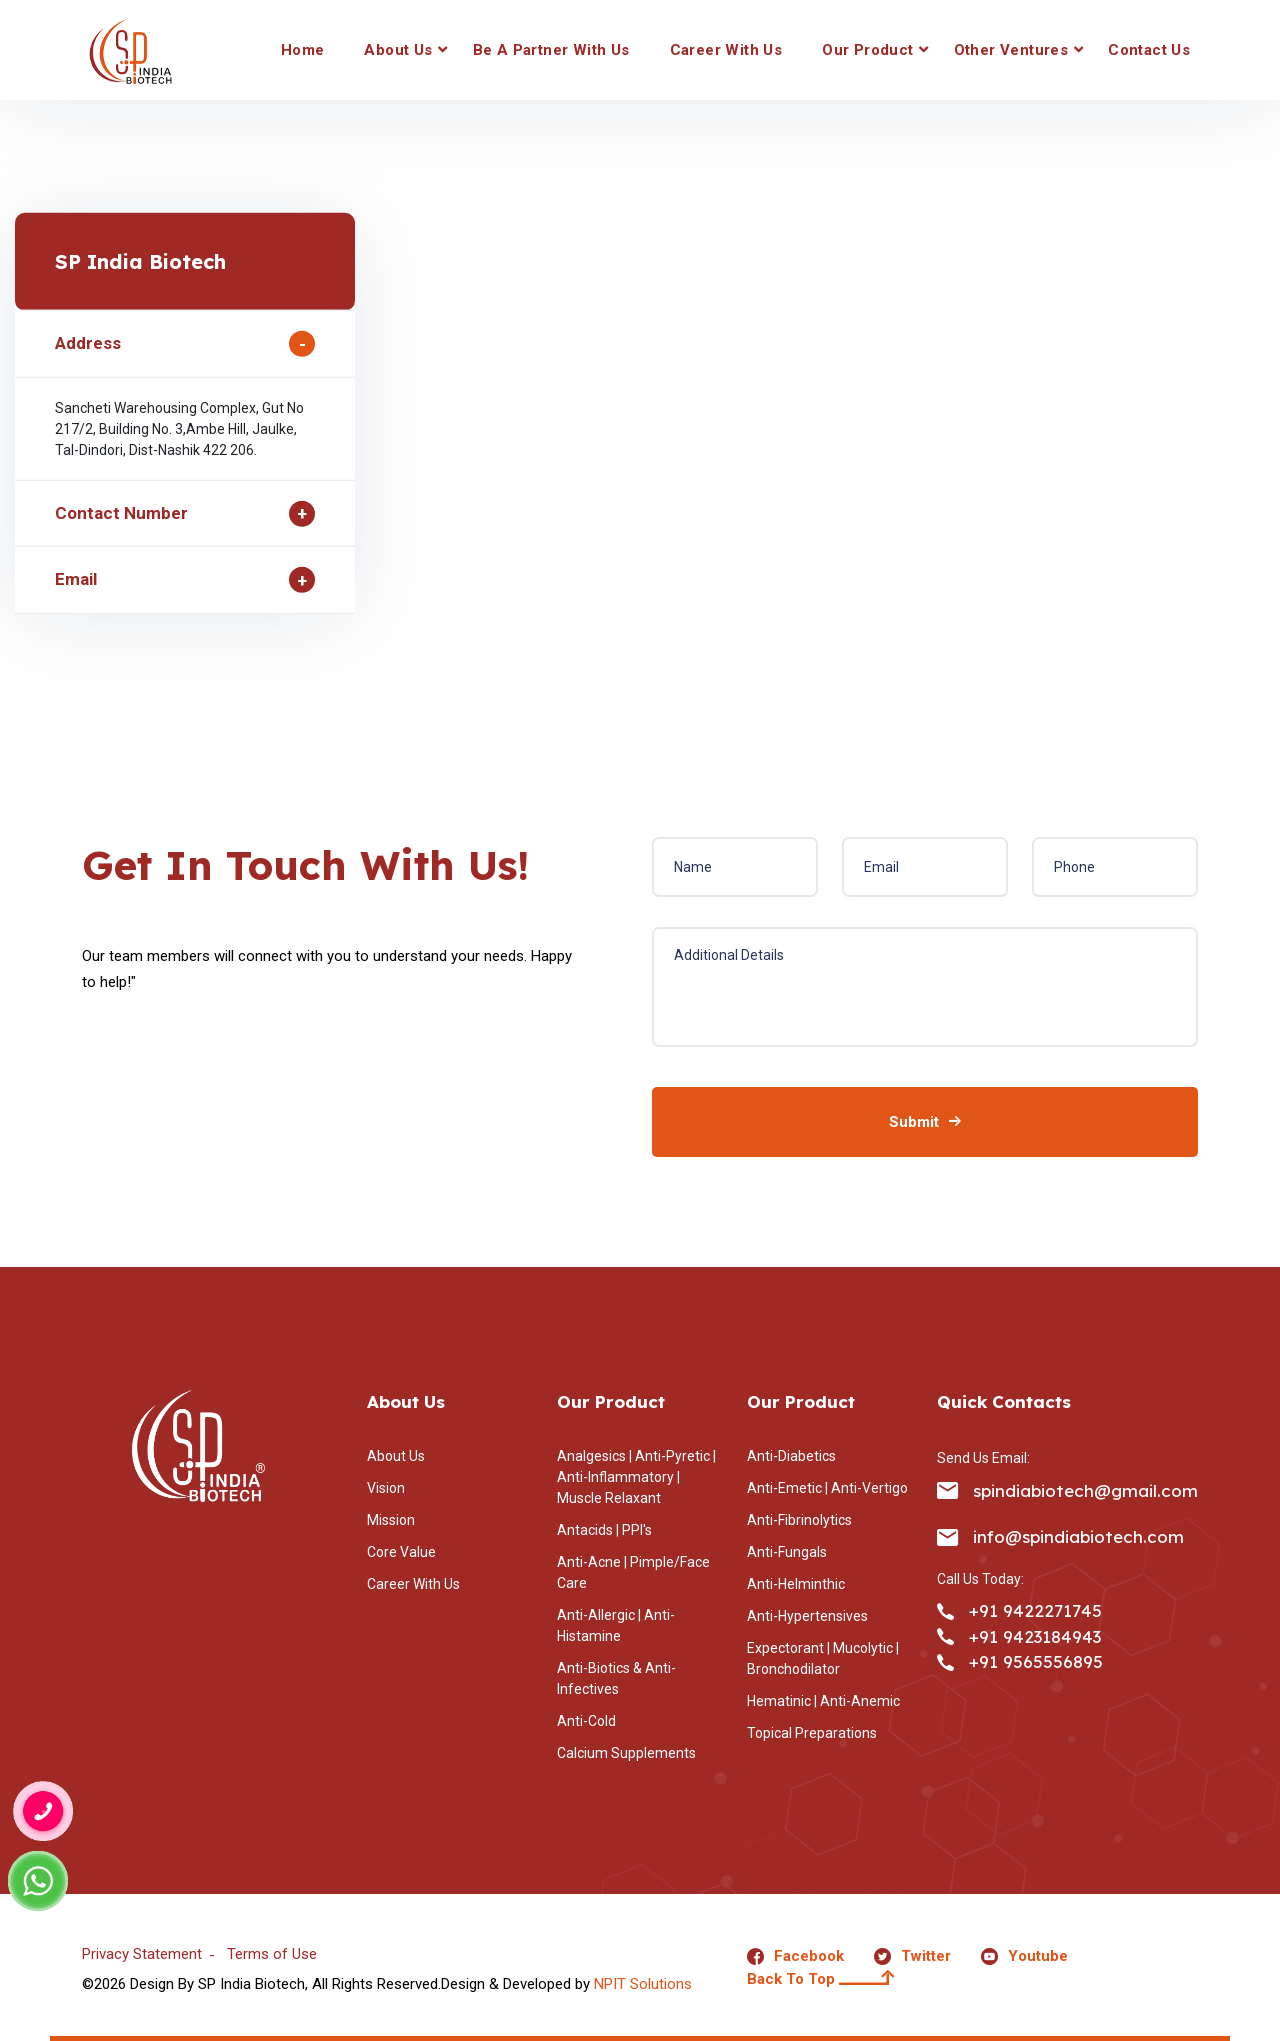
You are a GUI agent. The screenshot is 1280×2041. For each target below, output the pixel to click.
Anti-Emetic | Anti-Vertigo (827, 1488)
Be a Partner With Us (551, 50)
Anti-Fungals (787, 1552)
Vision (386, 1488)
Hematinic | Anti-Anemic (823, 1701)
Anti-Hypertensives (807, 1616)
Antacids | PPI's (604, 1530)
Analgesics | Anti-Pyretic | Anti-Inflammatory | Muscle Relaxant (636, 1477)
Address (88, 343)
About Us (398, 50)
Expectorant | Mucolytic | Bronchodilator (823, 1658)
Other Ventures (1011, 50)
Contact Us (1149, 50)
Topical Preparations (812, 1733)
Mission (391, 1520)
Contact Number (121, 513)
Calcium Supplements (626, 1753)
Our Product (867, 50)
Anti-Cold (586, 1721)
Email (76, 579)
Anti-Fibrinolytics (799, 1520)
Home (303, 50)
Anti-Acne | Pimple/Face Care (633, 1572)
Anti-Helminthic (796, 1584)
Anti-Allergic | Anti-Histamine (616, 1625)
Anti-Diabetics (791, 1456)
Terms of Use (272, 1954)
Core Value (401, 1552)
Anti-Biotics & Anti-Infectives (616, 1678)
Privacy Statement (142, 1954)
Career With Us (726, 50)
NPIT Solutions (643, 1984)
